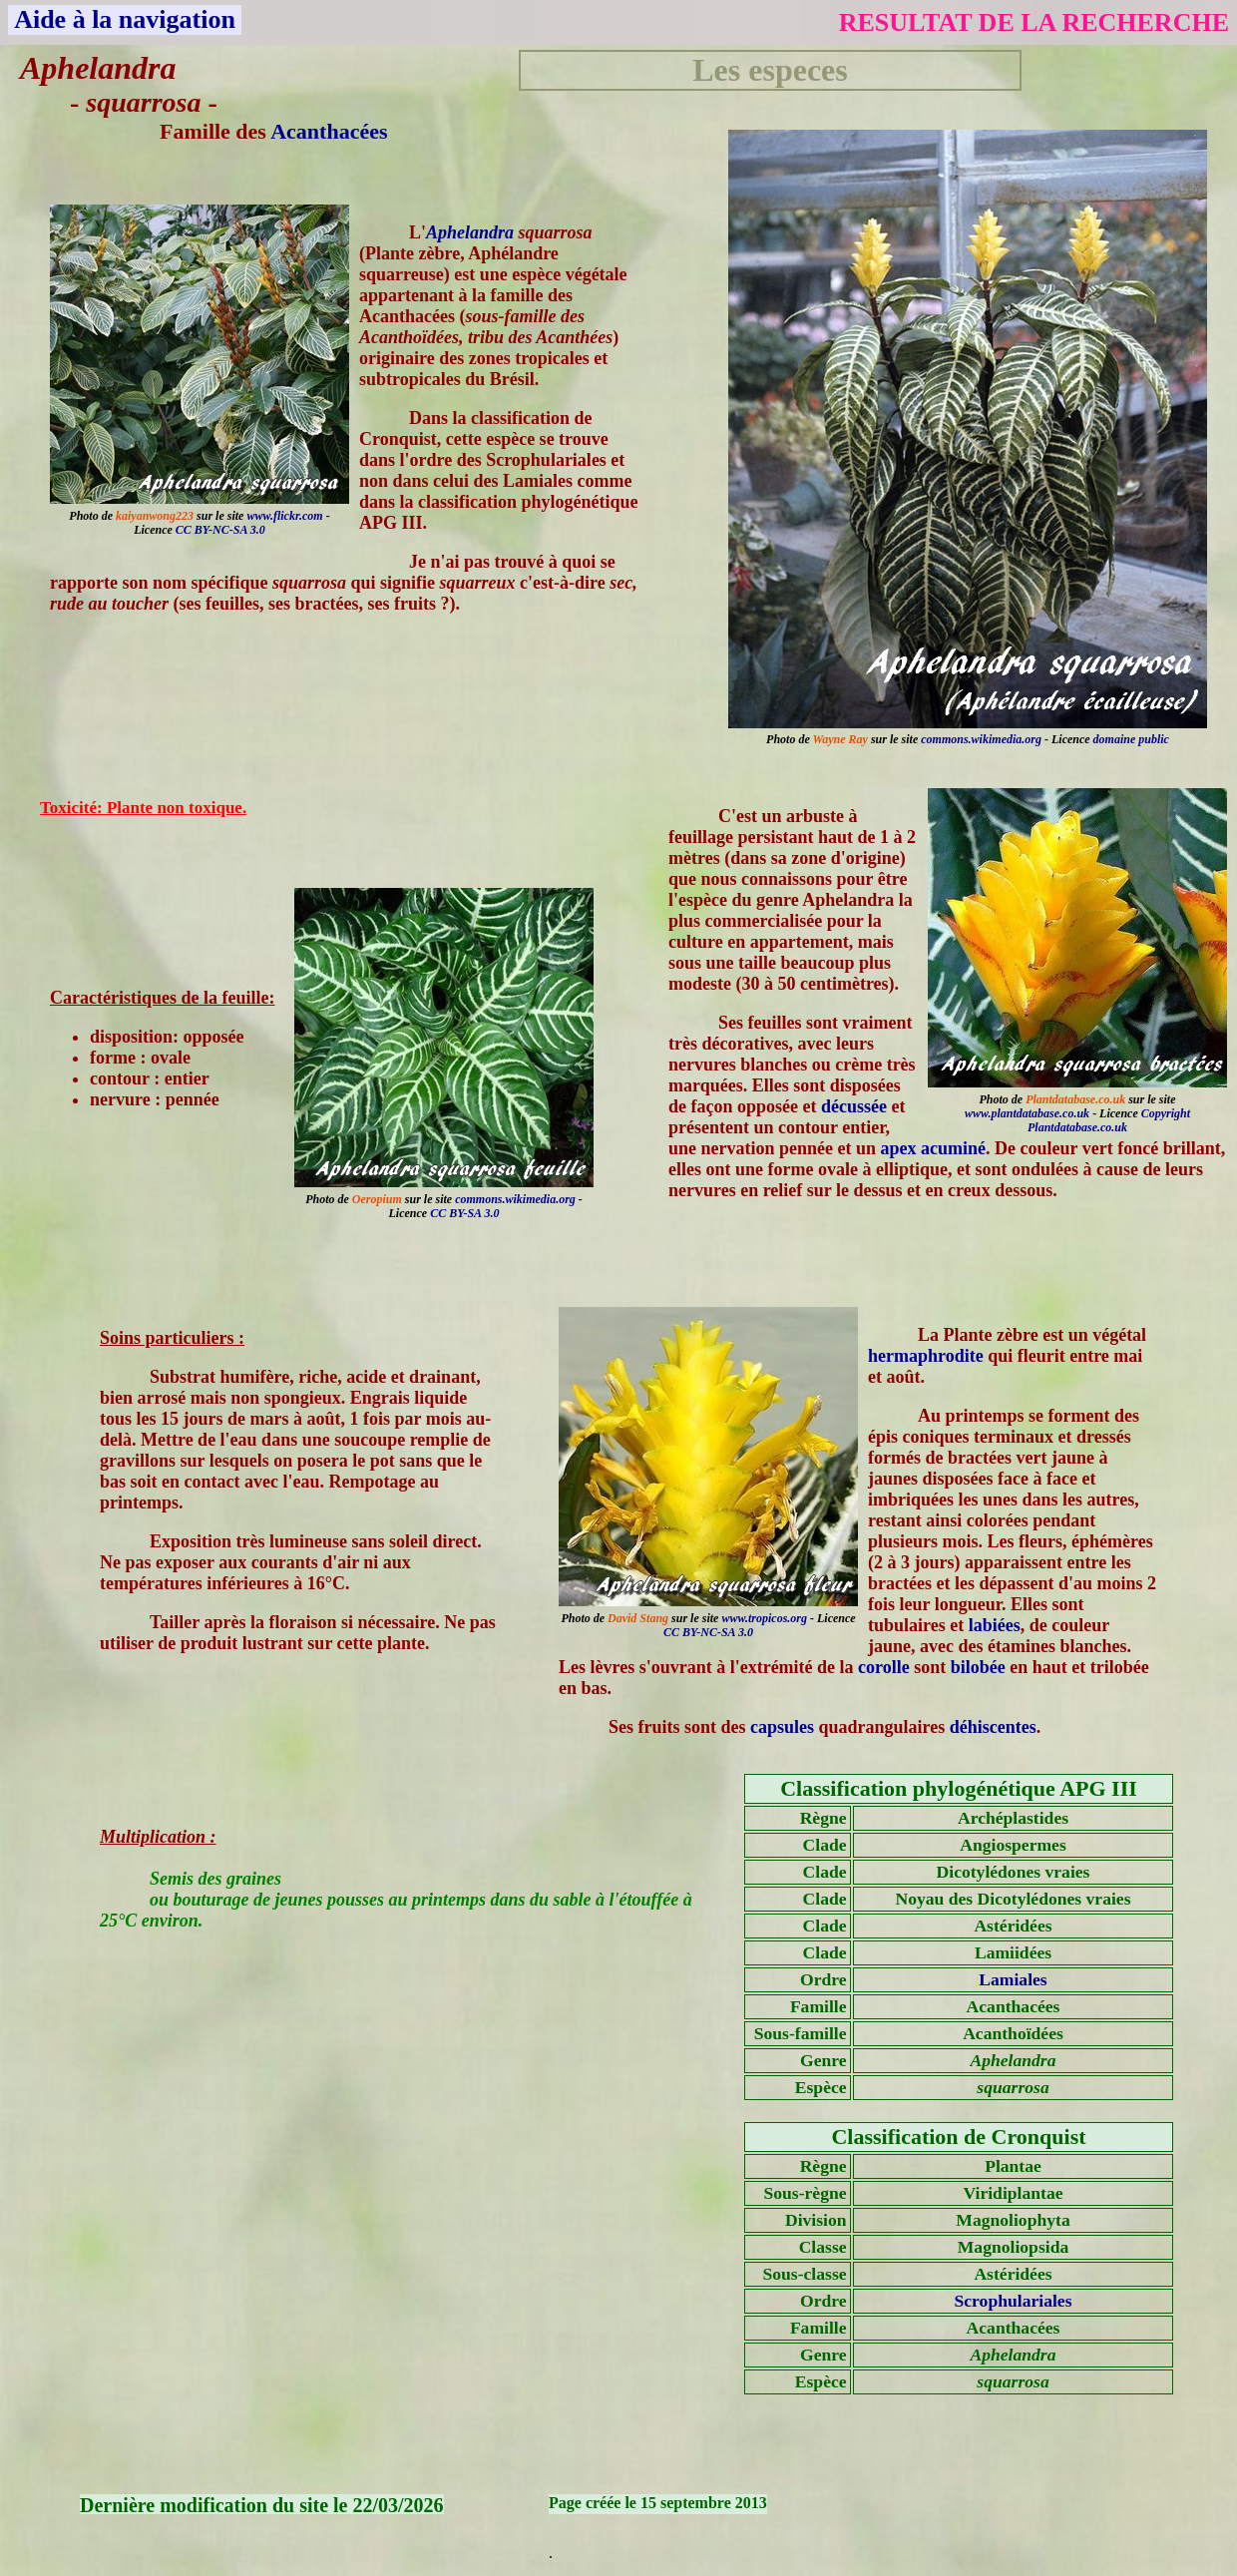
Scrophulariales (1013, 2301)
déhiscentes (993, 1727)
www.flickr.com (284, 516)
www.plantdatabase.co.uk (1027, 1113)
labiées (995, 1625)
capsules (782, 1727)
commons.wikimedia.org (981, 739)
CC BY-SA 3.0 (464, 1213)
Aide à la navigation (124, 19)
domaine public (1131, 739)
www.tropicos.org (764, 1618)
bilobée (978, 1667)
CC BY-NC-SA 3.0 (220, 530)
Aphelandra (470, 232)
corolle (884, 1667)
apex (899, 1148)
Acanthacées (328, 131)
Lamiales (1012, 1979)
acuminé (953, 1148)
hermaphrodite (926, 1356)
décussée (854, 1106)
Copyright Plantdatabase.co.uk (1109, 1120)
